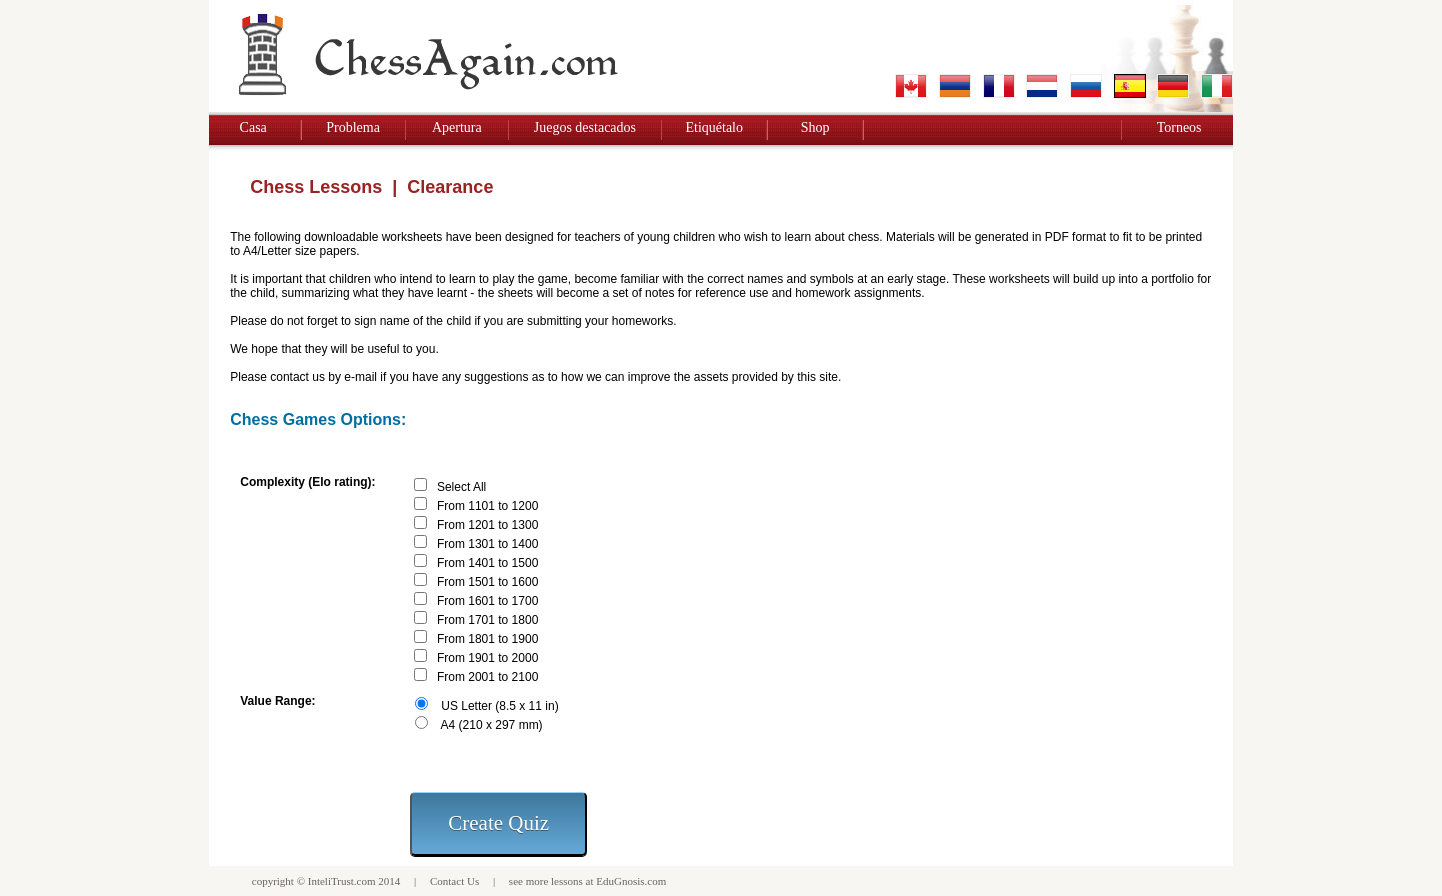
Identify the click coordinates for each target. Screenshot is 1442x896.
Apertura (457, 127)
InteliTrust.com (342, 881)
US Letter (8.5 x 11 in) (499, 706)
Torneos (1179, 127)
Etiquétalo (714, 127)
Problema (353, 127)
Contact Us (454, 881)
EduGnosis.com (631, 881)
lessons (567, 881)
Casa (253, 127)
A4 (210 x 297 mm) (492, 725)
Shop (815, 127)
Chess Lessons (316, 187)
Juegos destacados (585, 127)
